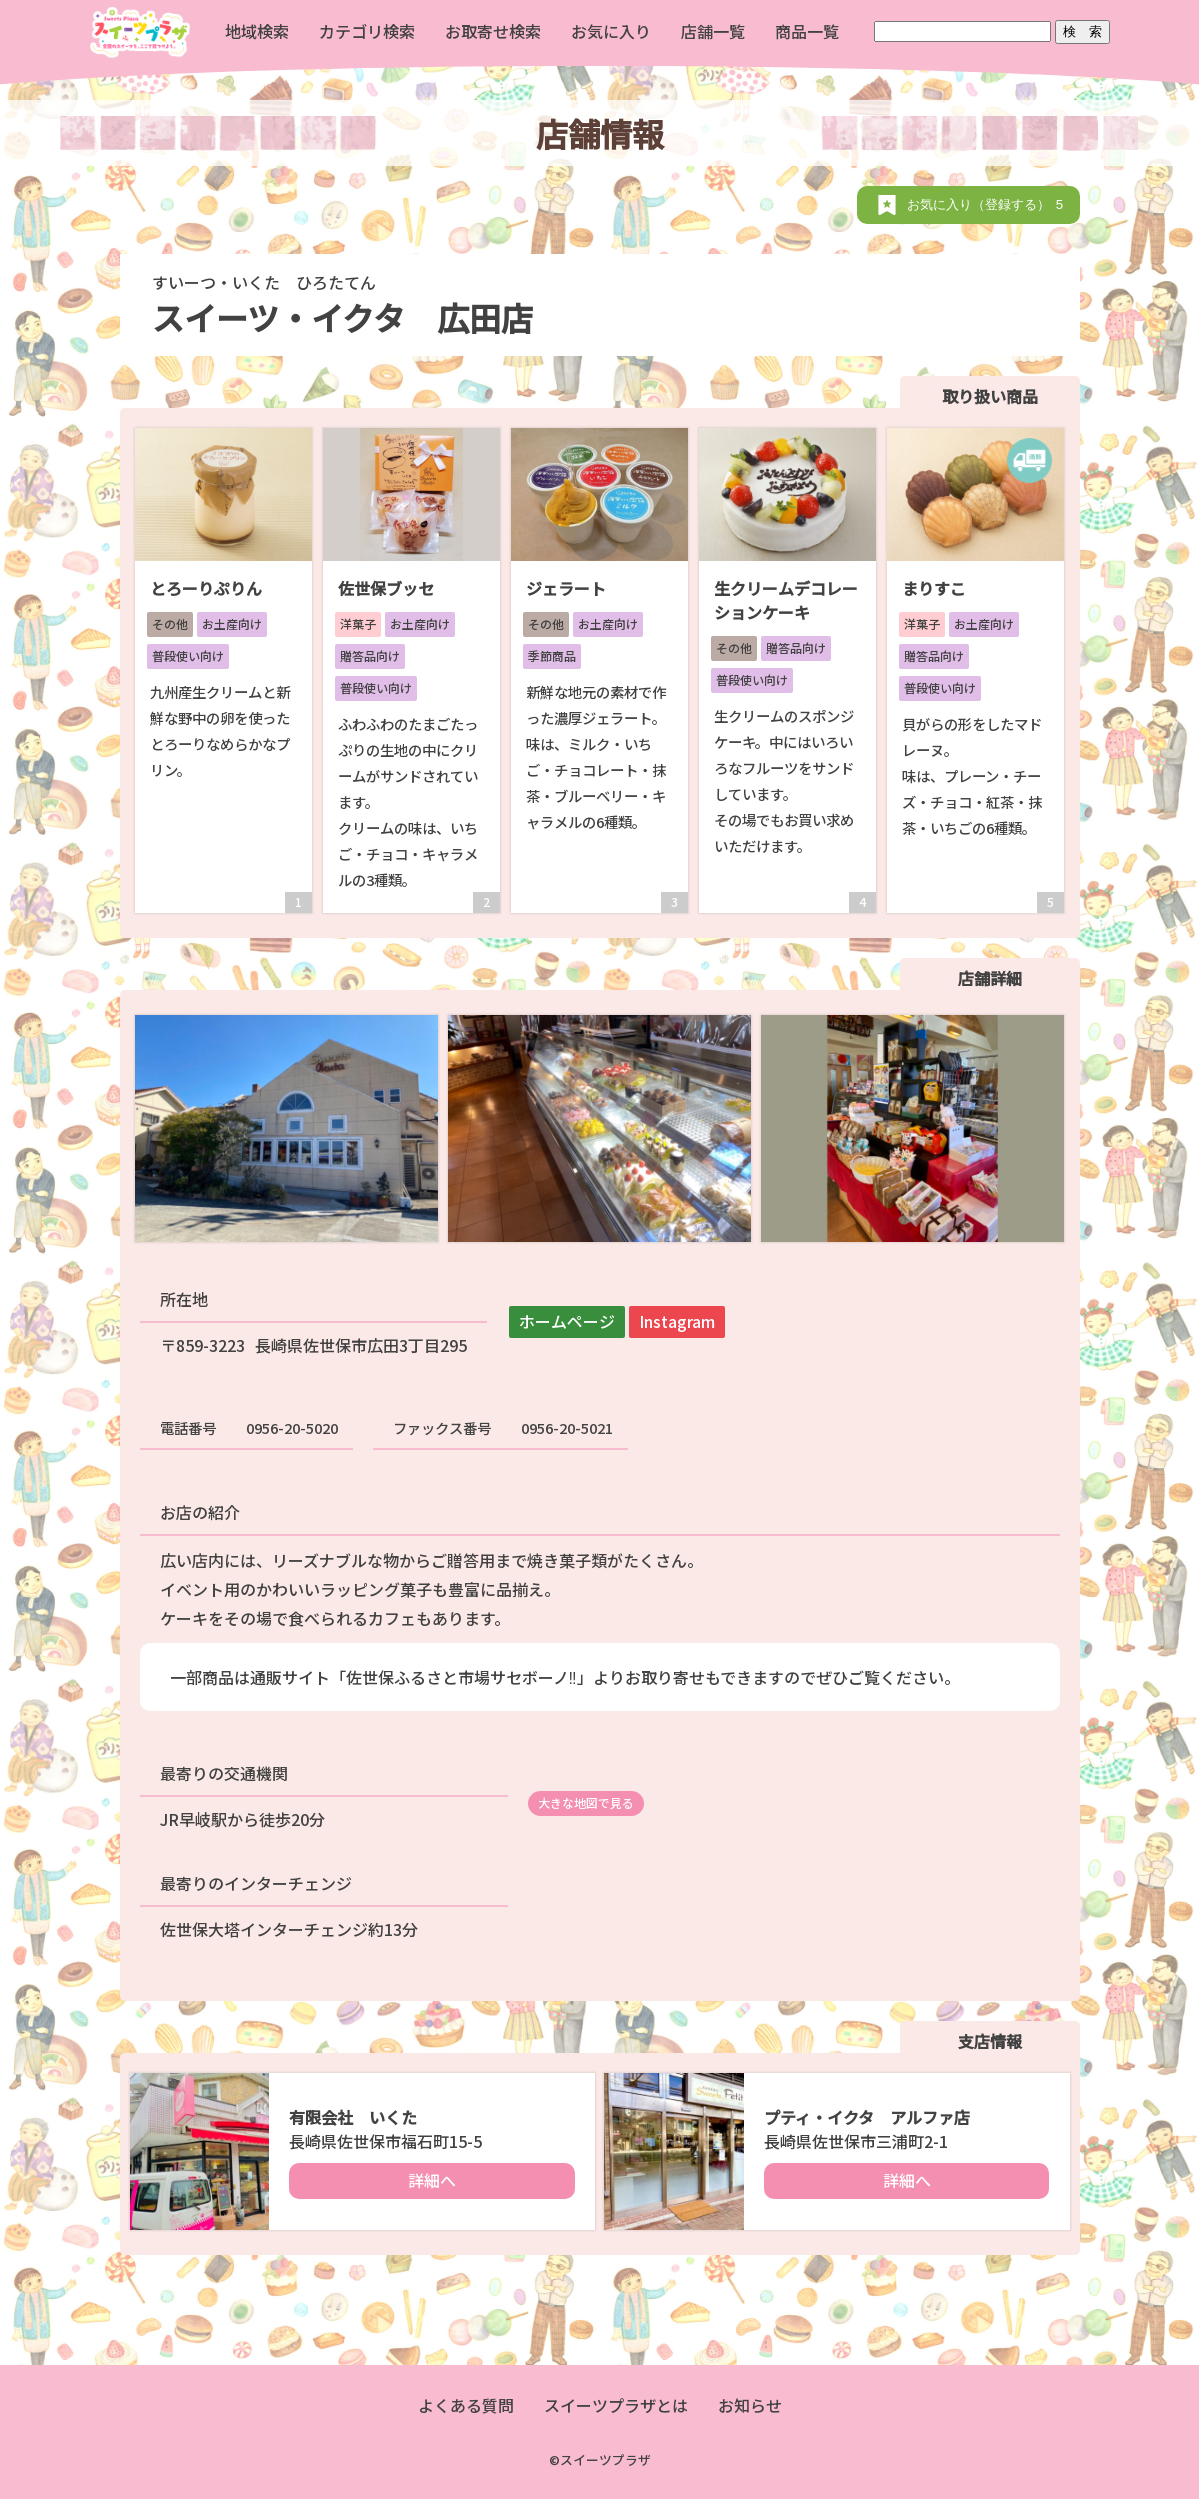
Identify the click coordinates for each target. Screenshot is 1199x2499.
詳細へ (432, 2180)
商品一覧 (807, 31)
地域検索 (257, 31)
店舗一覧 (713, 31)
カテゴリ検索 (367, 31)
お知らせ (750, 2405)
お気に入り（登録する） (988, 204)
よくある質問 (466, 2405)
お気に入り (611, 31)
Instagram (677, 1321)
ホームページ (567, 1321)
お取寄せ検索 (493, 31)
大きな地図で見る (586, 1802)
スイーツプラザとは (616, 2405)
